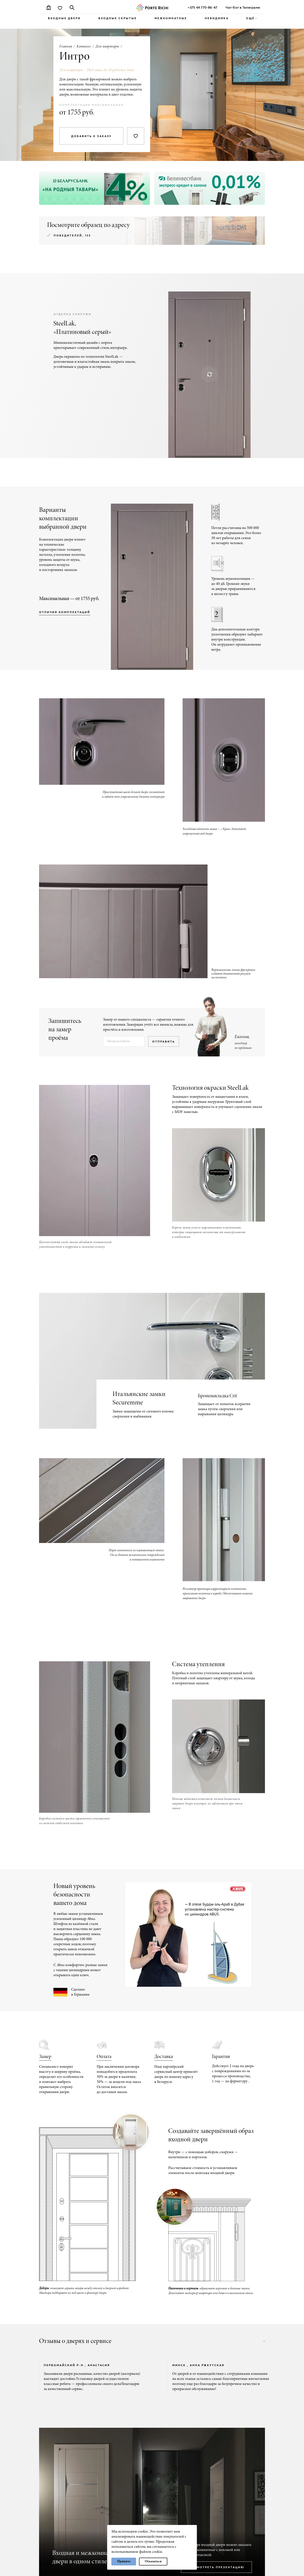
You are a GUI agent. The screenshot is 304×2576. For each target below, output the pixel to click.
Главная (66, 47)
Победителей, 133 (72, 235)
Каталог (84, 47)
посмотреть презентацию (216, 2567)
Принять (123, 2561)
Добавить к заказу (91, 136)
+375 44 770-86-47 (202, 7)
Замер (45, 2056)
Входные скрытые (117, 18)
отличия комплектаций (64, 612)
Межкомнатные (171, 18)
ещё (250, 18)
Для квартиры (107, 47)
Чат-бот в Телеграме (242, 7)
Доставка (163, 2056)
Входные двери (64, 18)
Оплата (104, 2056)
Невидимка (217, 18)
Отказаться (153, 2561)
